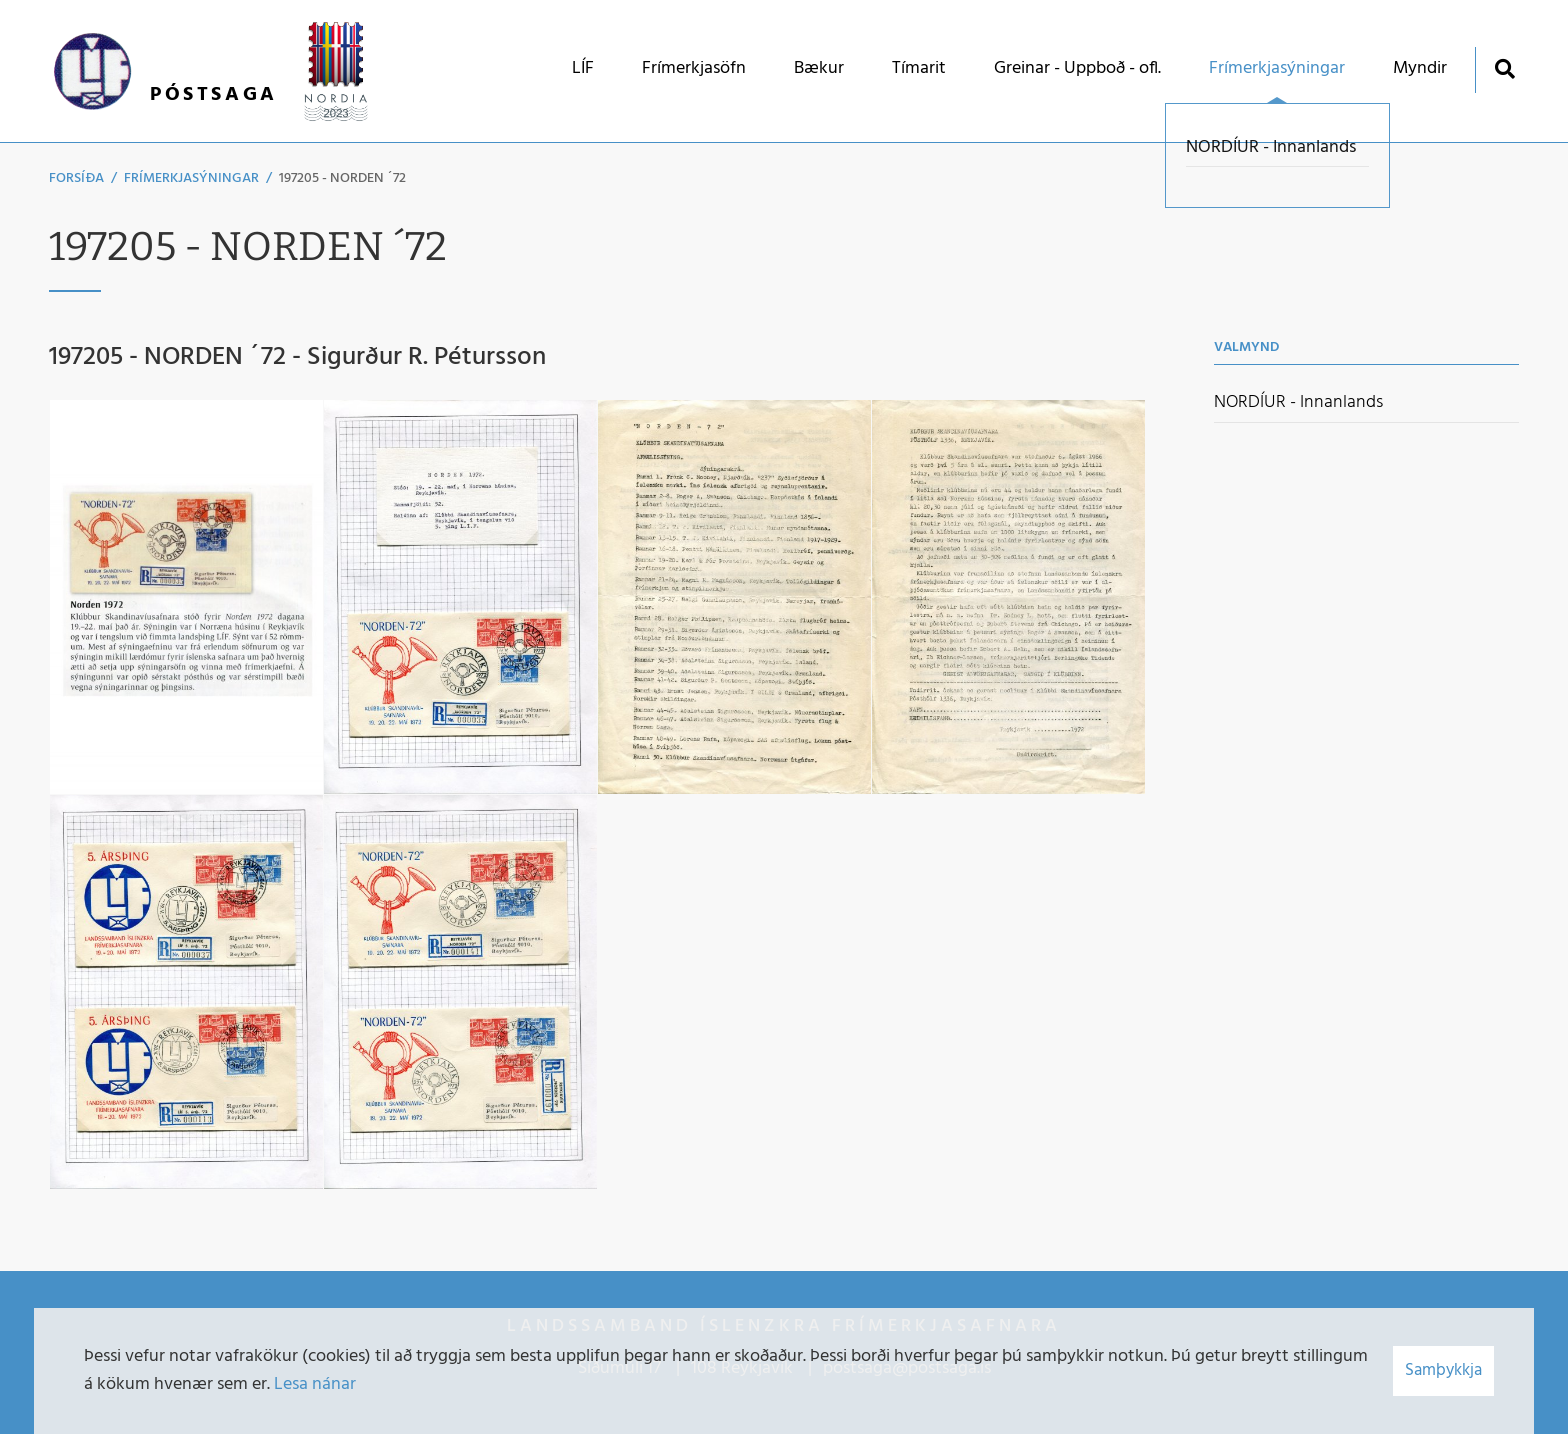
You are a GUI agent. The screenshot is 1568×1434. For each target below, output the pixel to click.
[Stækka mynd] (186, 597)
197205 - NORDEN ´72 (342, 178)
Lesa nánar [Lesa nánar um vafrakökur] (315, 1384)
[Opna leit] (1504, 68)
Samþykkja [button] (1443, 1370)
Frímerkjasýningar (191, 178)
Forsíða (76, 178)
